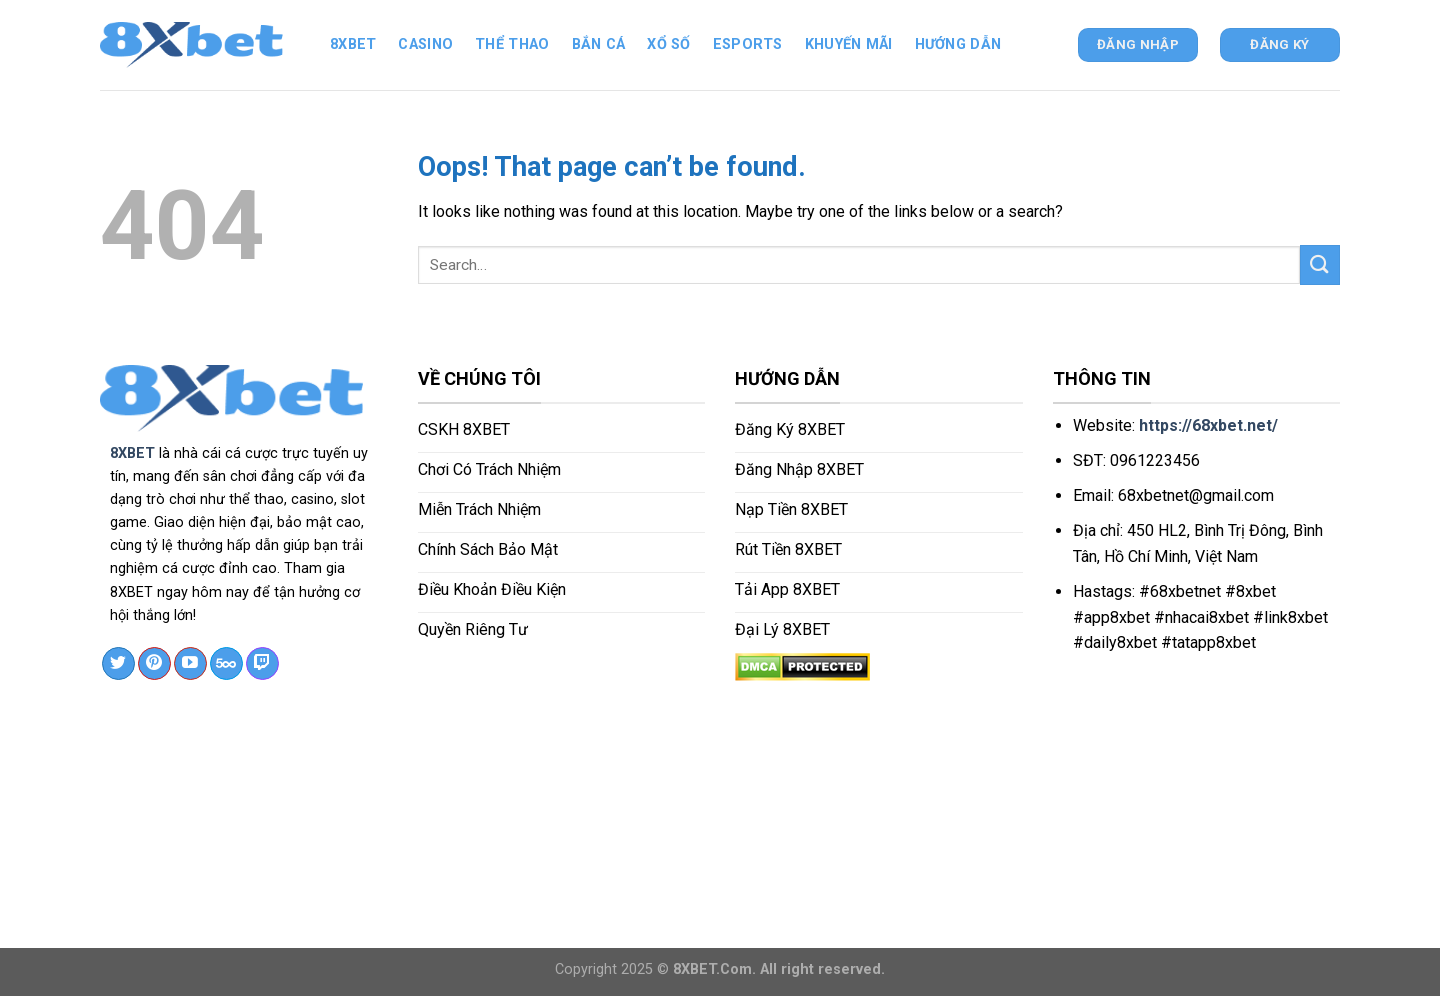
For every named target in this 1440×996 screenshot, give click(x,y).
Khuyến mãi (849, 44)
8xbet (353, 44)
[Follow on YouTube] (190, 664)
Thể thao (512, 44)
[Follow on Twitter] (118, 664)
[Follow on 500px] (226, 664)
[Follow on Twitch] (262, 664)
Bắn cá (599, 44)
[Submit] (1320, 264)
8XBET (132, 453)
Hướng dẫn (958, 44)
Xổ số (668, 44)
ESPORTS (748, 44)
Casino (425, 44)
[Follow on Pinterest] (154, 664)
